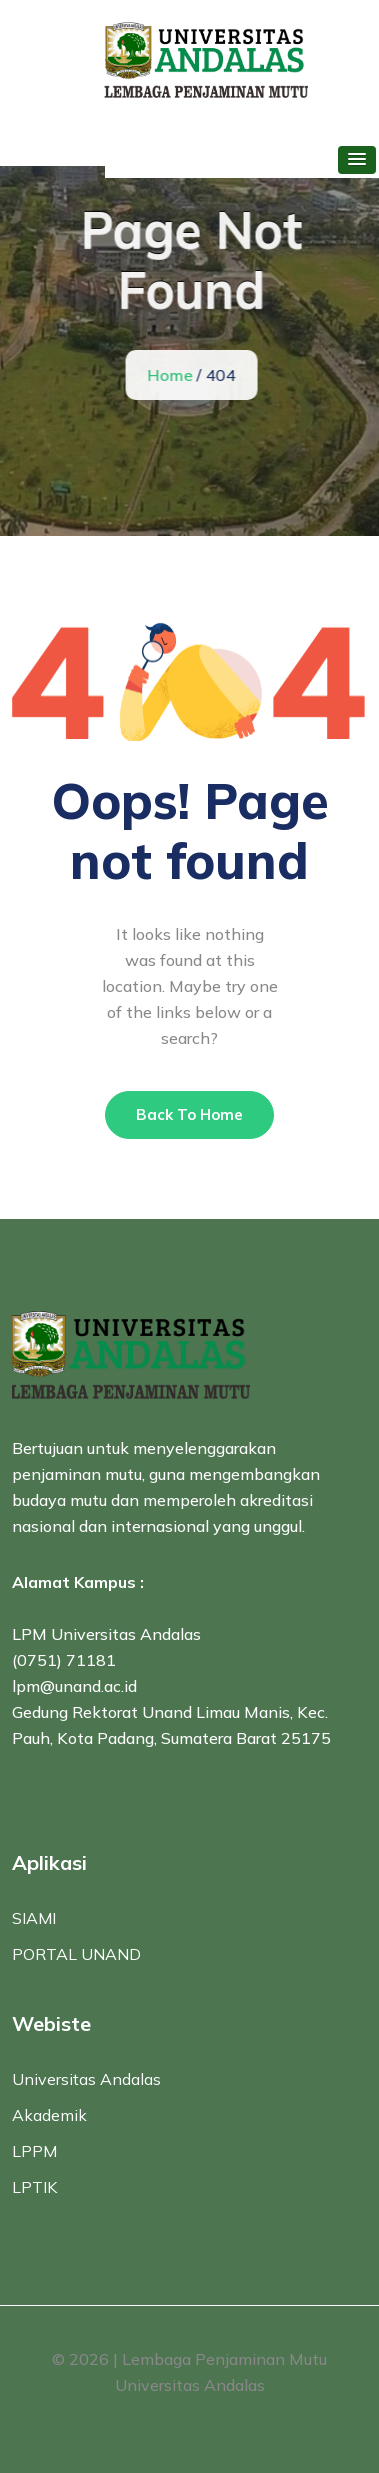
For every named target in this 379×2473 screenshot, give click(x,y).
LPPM (34, 2151)
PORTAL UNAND (76, 1954)
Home (170, 375)
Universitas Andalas (86, 2079)
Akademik (49, 2115)
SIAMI (34, 1918)
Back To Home (189, 1114)
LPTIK (34, 2187)
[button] (357, 160)
